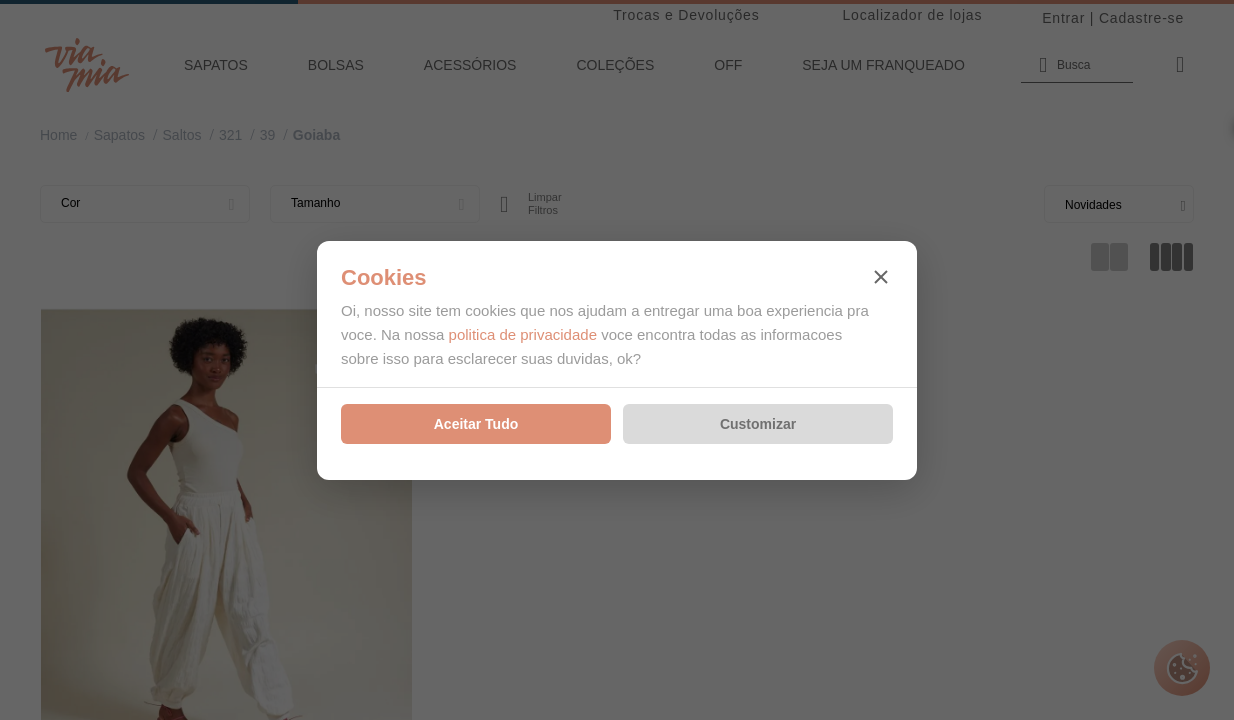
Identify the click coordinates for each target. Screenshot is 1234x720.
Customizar (758, 424)
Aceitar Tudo (476, 424)
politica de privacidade (523, 334)
